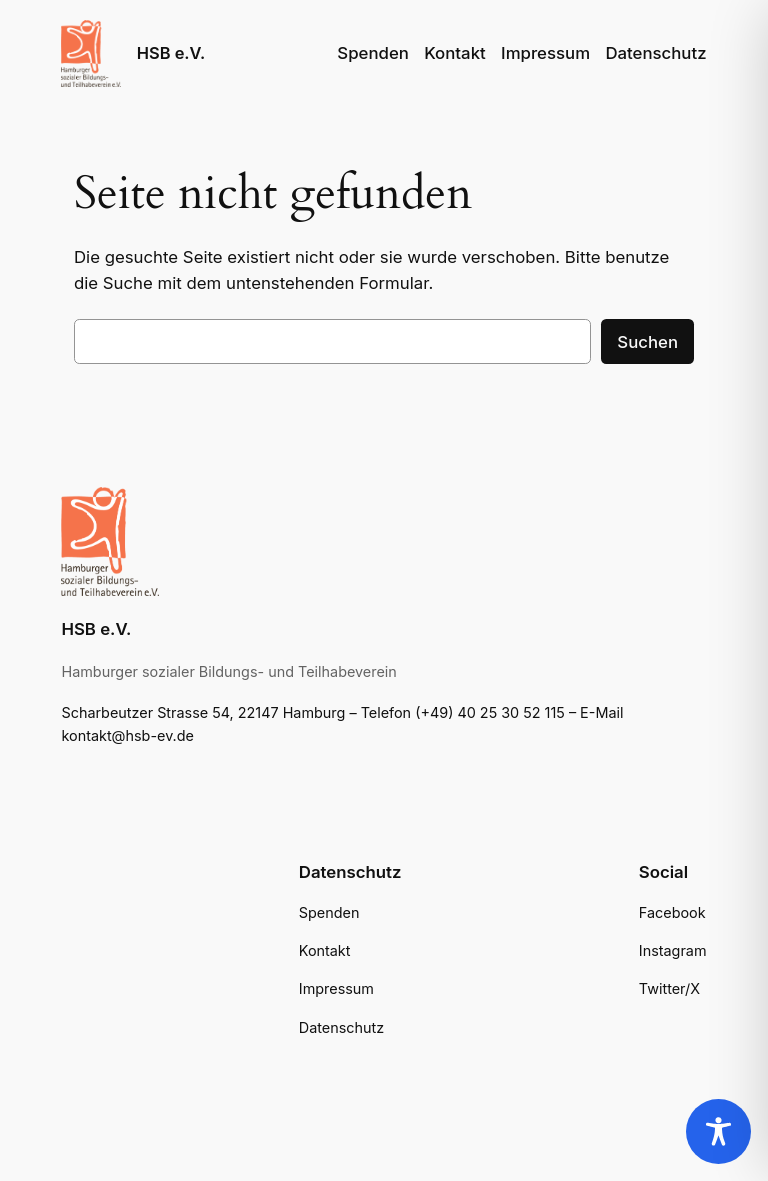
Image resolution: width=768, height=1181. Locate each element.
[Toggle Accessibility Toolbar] (718, 1131)
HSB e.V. (171, 53)
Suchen (647, 342)
